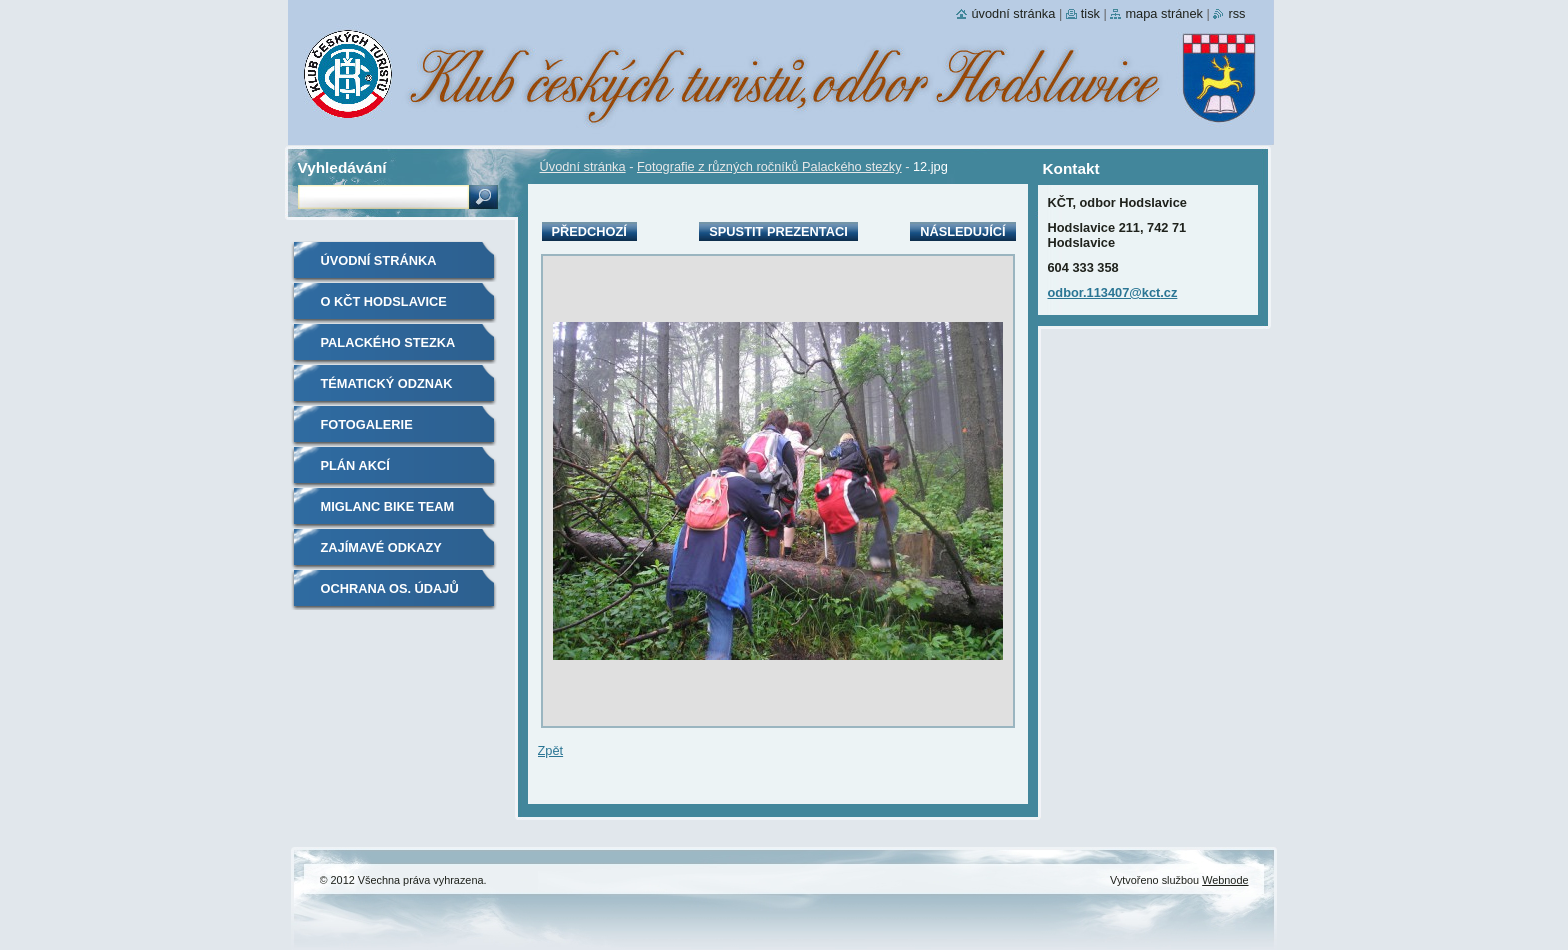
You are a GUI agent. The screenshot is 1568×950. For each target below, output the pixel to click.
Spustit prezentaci (778, 231)
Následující (962, 231)
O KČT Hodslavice (384, 301)
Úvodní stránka (583, 166)
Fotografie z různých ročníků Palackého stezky (769, 166)
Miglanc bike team (388, 506)
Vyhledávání (342, 167)
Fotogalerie (367, 424)
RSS (1236, 13)
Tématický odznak (387, 383)
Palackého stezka (388, 342)
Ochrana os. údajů (390, 588)
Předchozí (589, 231)
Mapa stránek (1164, 13)
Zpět (551, 750)
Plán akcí (355, 465)
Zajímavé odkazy (381, 547)
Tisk (1090, 13)
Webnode (1225, 880)
